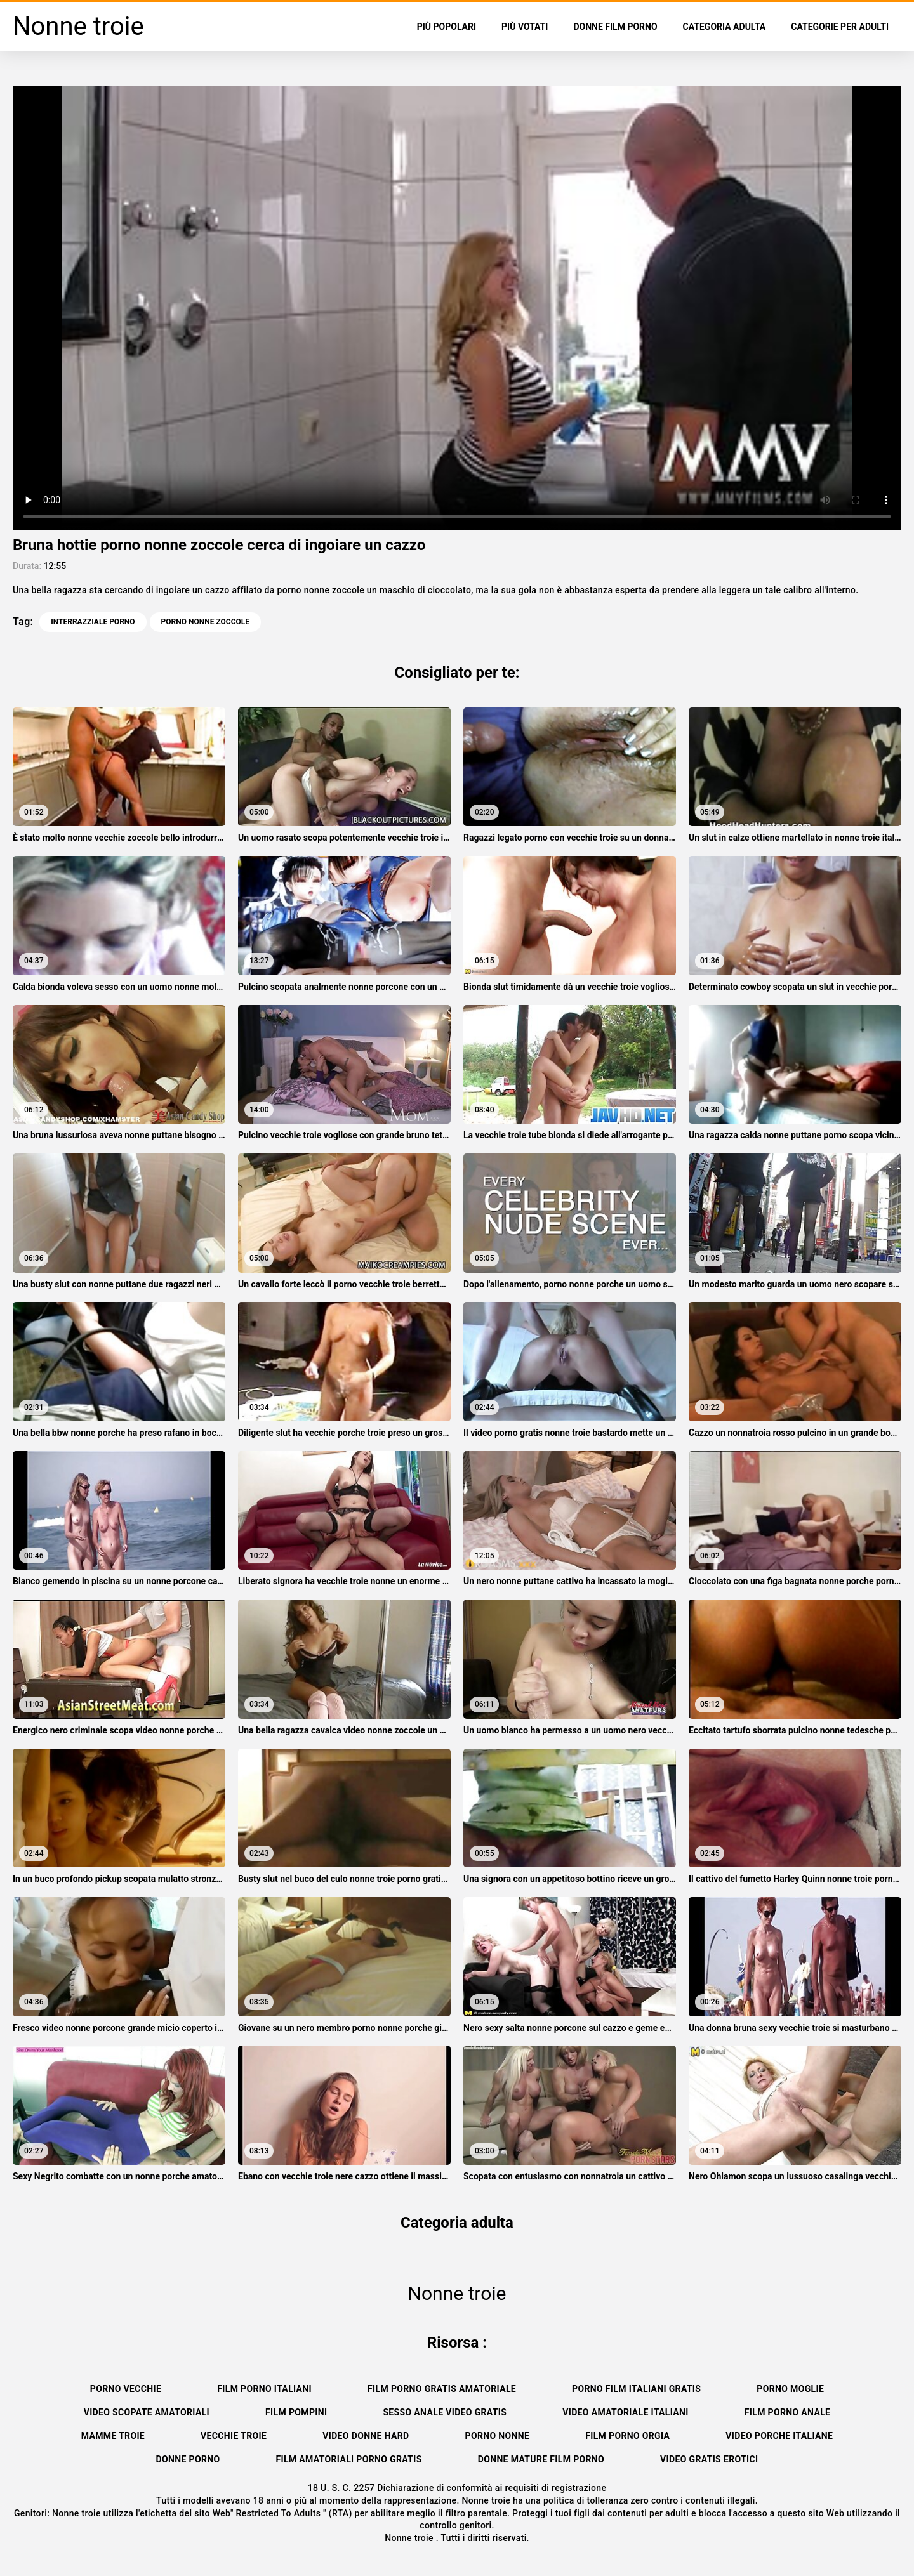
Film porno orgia (627, 2436)
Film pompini (296, 2412)
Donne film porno (615, 27)
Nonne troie (410, 2538)
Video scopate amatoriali (146, 2412)
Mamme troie (113, 2436)
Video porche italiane (779, 2436)
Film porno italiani (264, 2389)
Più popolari (446, 27)
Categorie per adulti (840, 27)
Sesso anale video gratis (445, 2412)
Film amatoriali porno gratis (348, 2459)
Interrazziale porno (93, 621)
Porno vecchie (125, 2389)
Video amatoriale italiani (625, 2412)
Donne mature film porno (541, 2459)
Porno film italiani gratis (636, 2389)
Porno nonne (497, 2436)
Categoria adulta (724, 27)
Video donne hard (365, 2436)
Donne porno (188, 2459)
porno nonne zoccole (205, 621)
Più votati (524, 27)
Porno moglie (790, 2389)
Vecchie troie (234, 2436)
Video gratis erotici (709, 2459)
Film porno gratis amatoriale (442, 2389)
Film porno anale (788, 2412)
